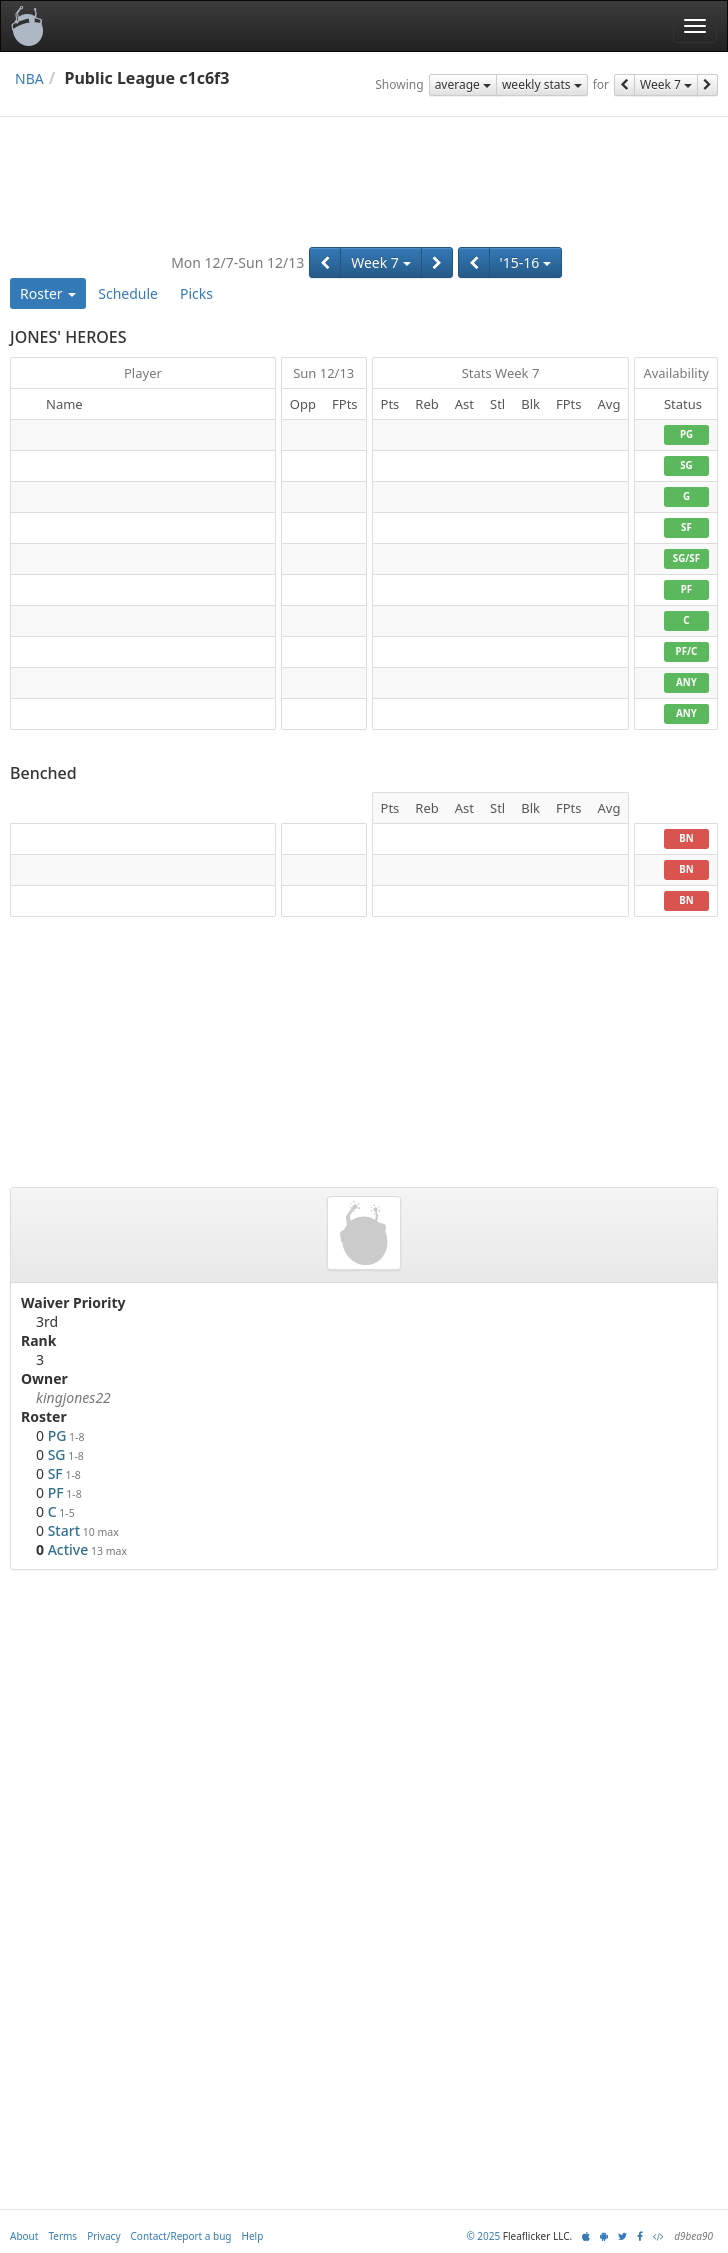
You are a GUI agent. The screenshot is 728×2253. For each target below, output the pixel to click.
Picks (196, 293)
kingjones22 (73, 1397)
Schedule (128, 293)
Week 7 (666, 84)
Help (253, 2236)
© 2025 (483, 2236)
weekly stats (542, 84)
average (463, 84)
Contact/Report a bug (181, 2236)
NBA (29, 78)
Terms (62, 2236)
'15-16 (525, 262)
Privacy (103, 2236)
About (24, 2236)
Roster (48, 293)
